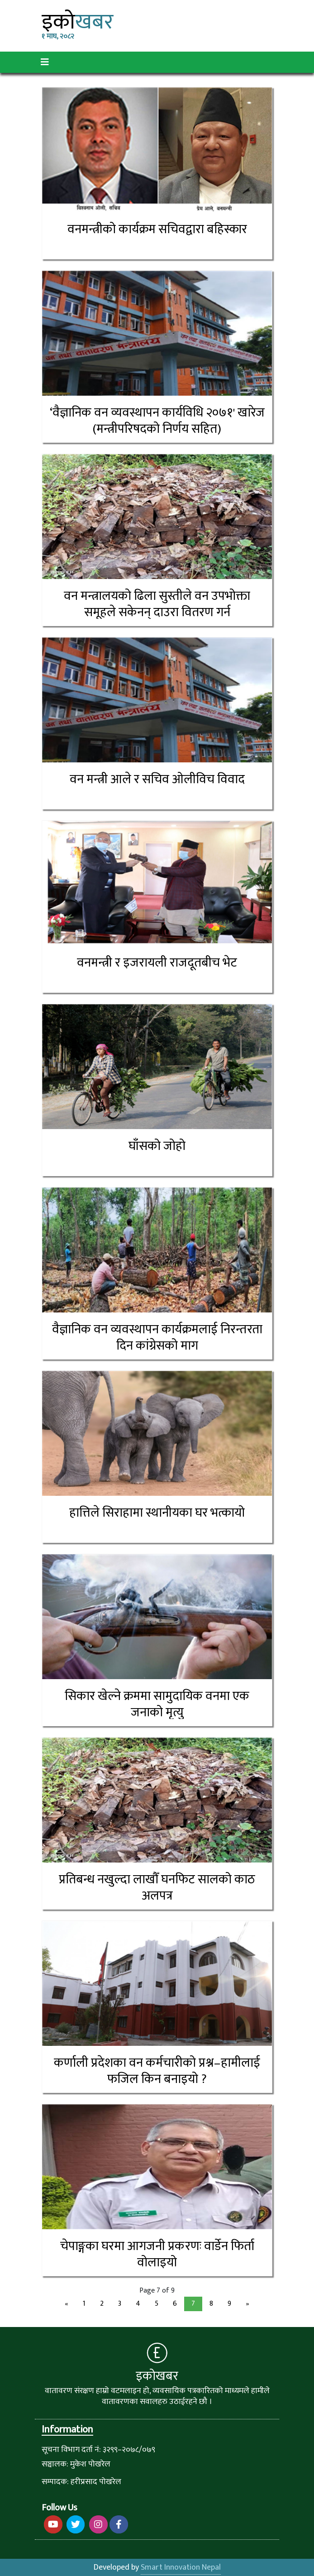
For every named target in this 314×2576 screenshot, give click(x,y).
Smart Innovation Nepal (181, 2567)
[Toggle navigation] (45, 62)
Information (67, 2430)
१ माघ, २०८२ (58, 36)
